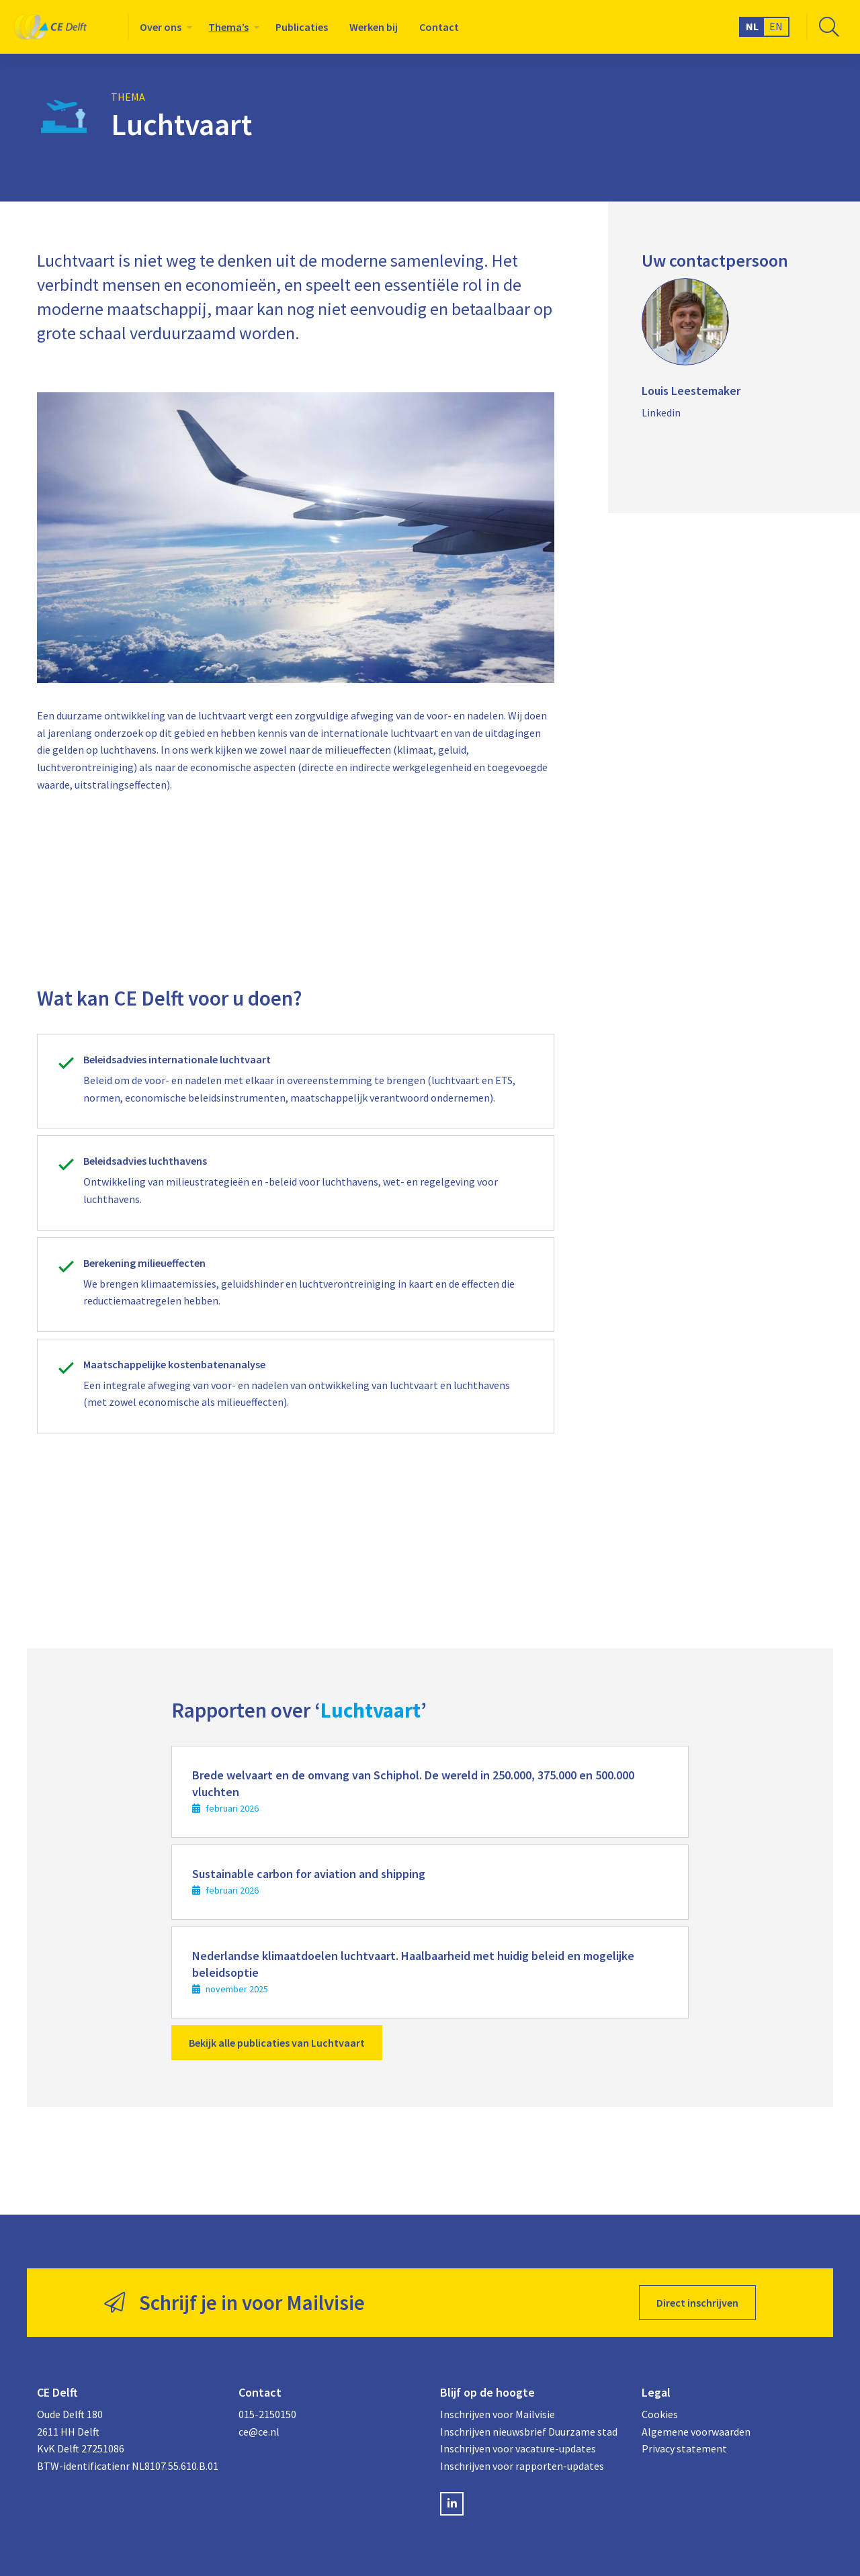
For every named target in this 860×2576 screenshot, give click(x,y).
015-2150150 (267, 2414)
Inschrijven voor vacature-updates (518, 2448)
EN (776, 26)
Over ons (160, 27)
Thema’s (228, 27)
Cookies (660, 2414)
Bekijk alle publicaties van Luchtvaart (277, 2042)
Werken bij (373, 27)
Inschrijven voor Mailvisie (497, 2414)
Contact (439, 27)
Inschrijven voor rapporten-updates (522, 2466)
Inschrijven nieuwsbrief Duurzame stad (528, 2431)
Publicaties (301, 27)
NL (752, 26)
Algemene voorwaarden (696, 2431)
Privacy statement (684, 2448)
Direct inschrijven (697, 2302)
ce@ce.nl (259, 2431)
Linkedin (661, 412)
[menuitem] (163, 27)
